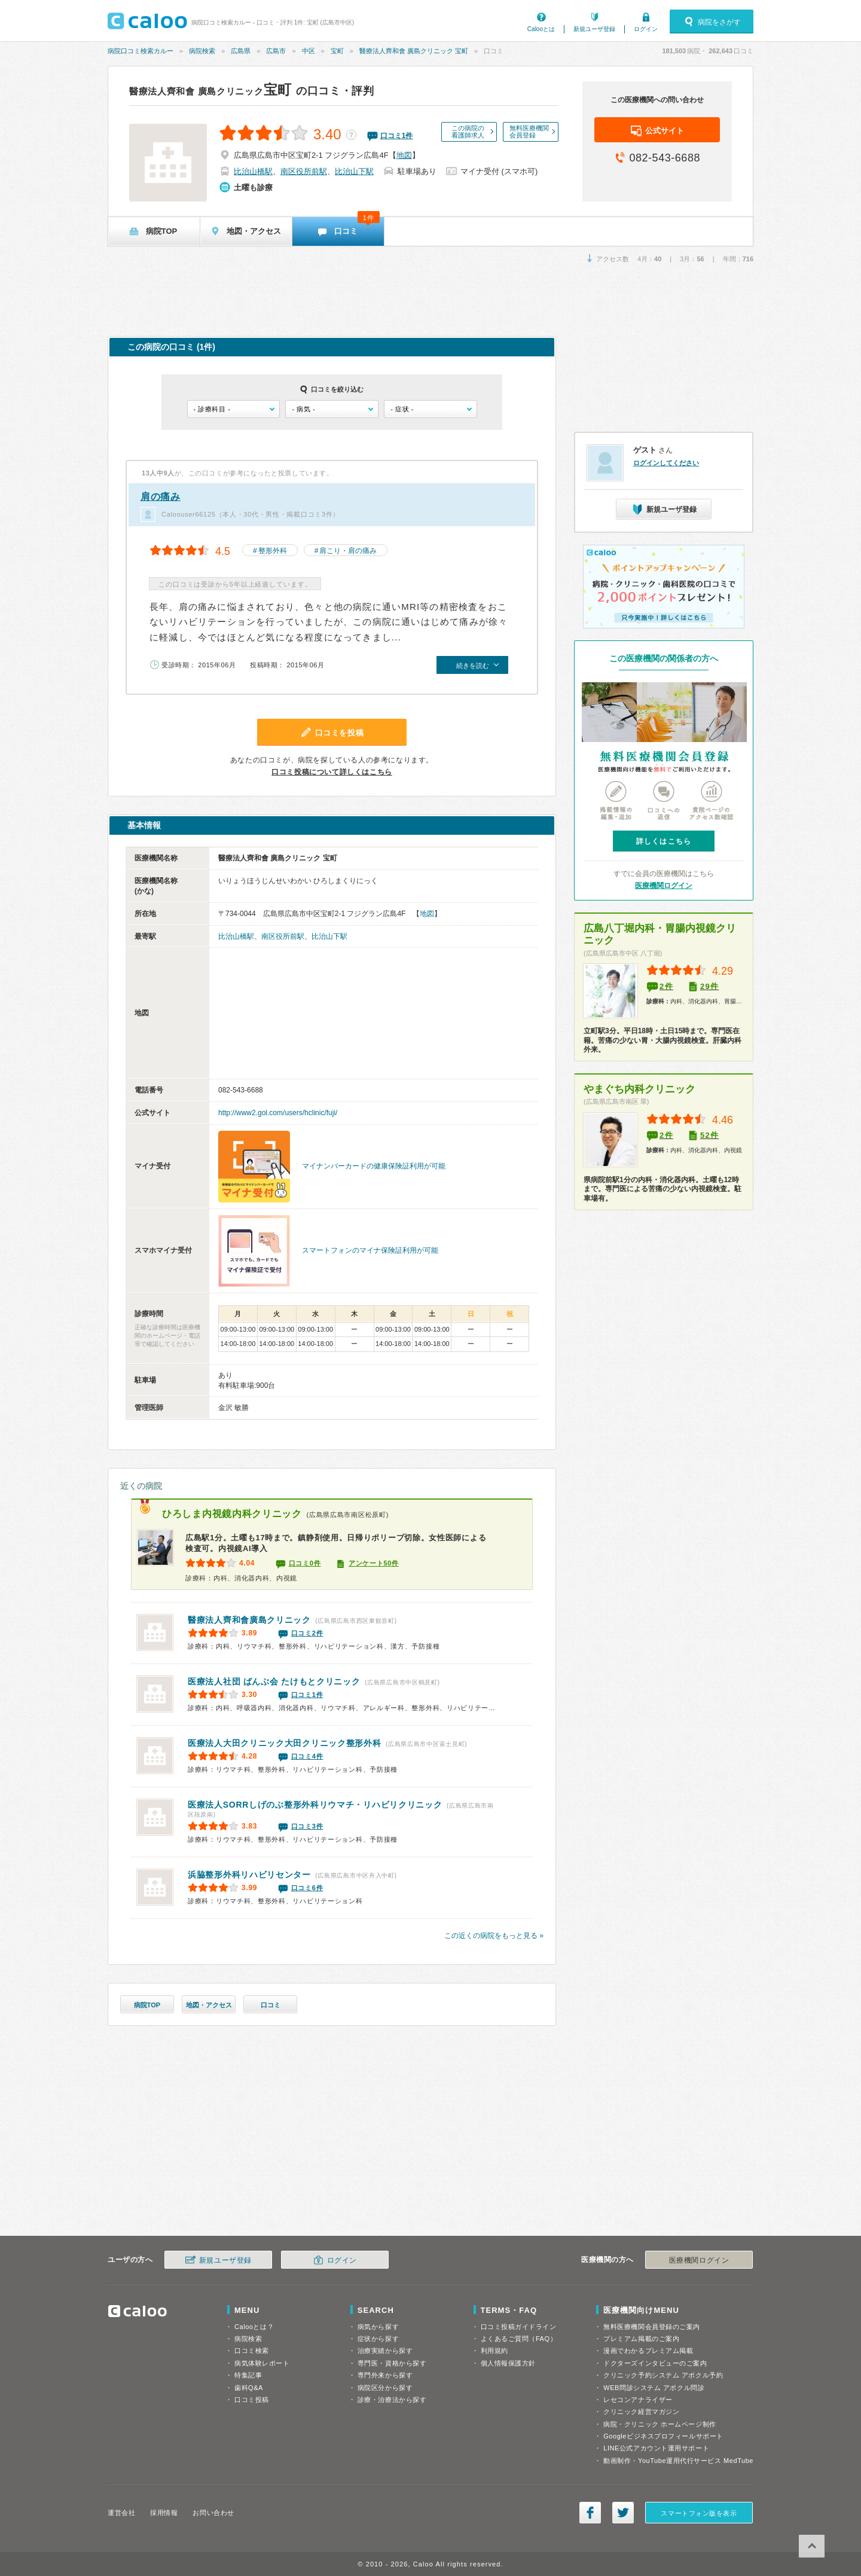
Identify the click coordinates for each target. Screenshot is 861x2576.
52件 (709, 1135)
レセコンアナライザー (638, 2399)
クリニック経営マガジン (641, 2411)
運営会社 (121, 2512)
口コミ (270, 2005)
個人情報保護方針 (508, 2363)
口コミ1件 (307, 1694)
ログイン (646, 29)
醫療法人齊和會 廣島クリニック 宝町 (413, 50)
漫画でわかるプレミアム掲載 (648, 2350)
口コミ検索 (251, 2350)
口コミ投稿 (251, 2399)
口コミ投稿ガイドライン (519, 2326)
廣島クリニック (249, 1620)
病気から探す (378, 2326)
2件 (666, 986)
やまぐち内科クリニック (639, 1089)
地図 (404, 155)
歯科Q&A (248, 2387)
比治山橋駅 (253, 171)
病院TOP (147, 2005)
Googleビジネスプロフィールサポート (663, 2436)
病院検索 (202, 50)
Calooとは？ (254, 2326)
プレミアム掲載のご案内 (641, 2338)
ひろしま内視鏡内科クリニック (232, 1514)
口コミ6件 (307, 1887)
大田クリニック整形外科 (284, 1743)
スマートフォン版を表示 (699, 2513)
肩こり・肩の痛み (348, 551)
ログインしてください (666, 462)
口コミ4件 (307, 1756)
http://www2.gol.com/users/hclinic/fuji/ (277, 1113)
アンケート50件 (374, 1563)
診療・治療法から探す (392, 2399)
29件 (709, 986)
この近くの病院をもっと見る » (494, 1935)
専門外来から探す (385, 2375)
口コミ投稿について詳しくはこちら (331, 772)
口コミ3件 (307, 1826)
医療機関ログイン (663, 885)
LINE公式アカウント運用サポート (656, 2448)
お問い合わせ (213, 2512)
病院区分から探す (385, 2387)
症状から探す (378, 2338)
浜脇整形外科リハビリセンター (249, 1874)
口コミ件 (396, 136)
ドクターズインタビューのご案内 (655, 2363)
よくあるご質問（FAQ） (519, 2338)
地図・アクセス (209, 2005)
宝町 (337, 50)
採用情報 (164, 2512)
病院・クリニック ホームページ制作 (659, 2424)
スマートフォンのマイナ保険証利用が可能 (370, 1250)
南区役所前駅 (303, 171)
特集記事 (248, 2375)
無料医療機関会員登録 (529, 131)
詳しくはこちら (663, 841)
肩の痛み (161, 497)
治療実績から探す (385, 2350)
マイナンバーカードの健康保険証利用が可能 (373, 1166)
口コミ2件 (307, 1633)
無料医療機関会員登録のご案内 (651, 2326)
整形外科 (272, 551)
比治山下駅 (354, 171)
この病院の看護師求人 (467, 131)
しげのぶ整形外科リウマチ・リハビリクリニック (315, 1804)
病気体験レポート (261, 2363)
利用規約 (494, 2350)
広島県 (241, 50)
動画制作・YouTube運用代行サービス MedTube (678, 2460)
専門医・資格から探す (392, 2363)
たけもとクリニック (274, 1681)
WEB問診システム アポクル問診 (653, 2387)
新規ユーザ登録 (594, 29)
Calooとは (541, 29)
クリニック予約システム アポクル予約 (663, 2375)
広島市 (276, 50)
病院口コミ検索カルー (140, 50)
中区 (308, 50)
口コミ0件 (305, 1563)
